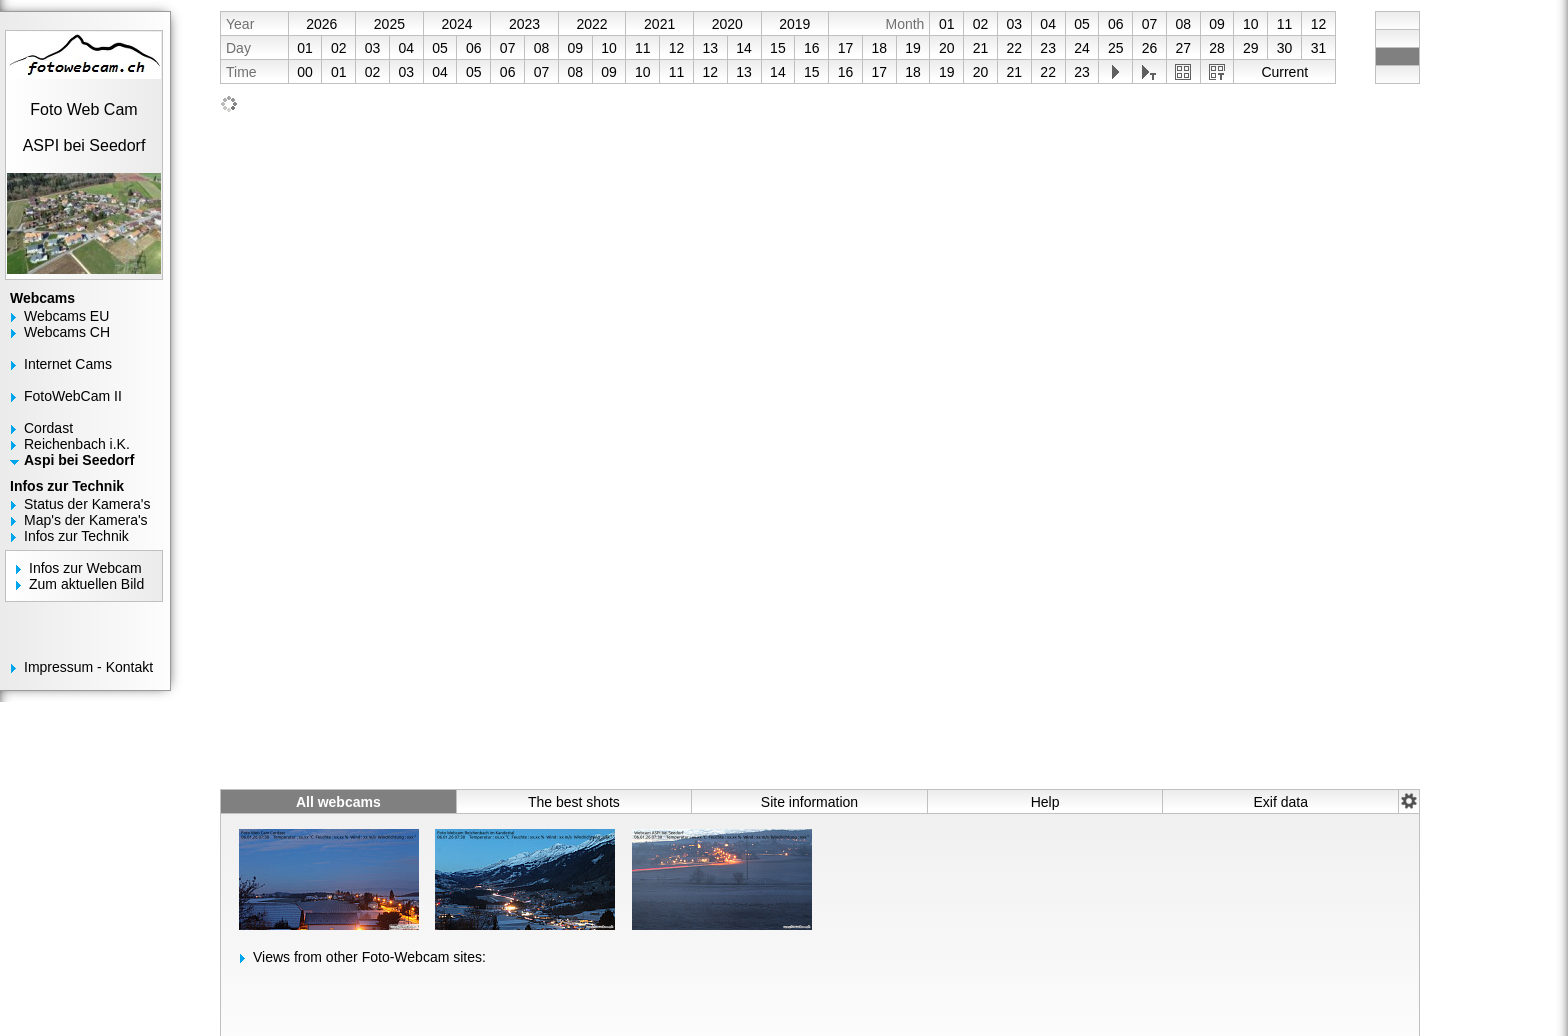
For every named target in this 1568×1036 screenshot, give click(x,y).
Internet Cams (68, 364)
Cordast (48, 428)
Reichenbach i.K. (77, 444)
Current (1284, 72)
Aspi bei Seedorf (79, 460)
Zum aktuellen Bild (86, 584)
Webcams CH (67, 332)
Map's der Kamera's (86, 520)
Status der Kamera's (87, 504)
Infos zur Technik (67, 486)
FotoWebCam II (73, 396)
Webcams (42, 298)
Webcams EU (66, 316)
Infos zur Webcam (85, 568)
